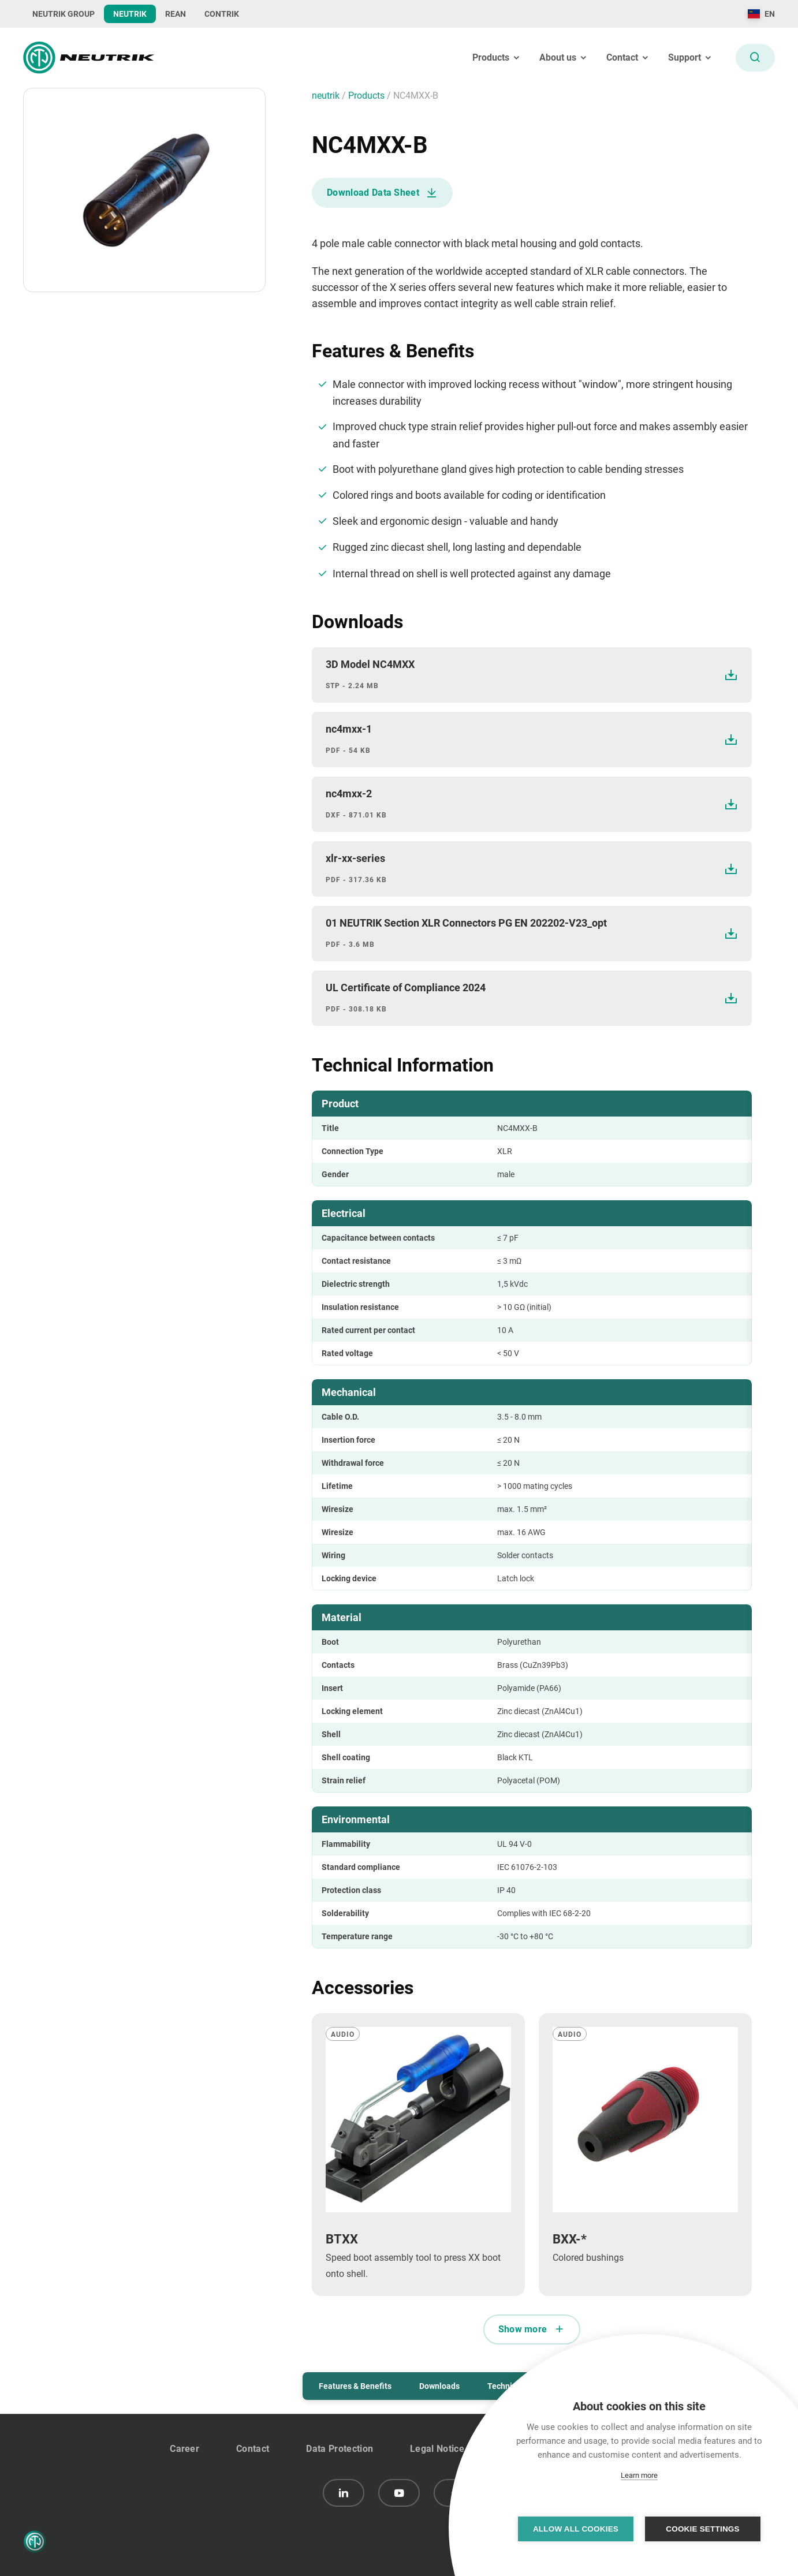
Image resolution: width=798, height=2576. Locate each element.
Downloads (439, 2386)
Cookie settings (703, 2529)
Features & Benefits (355, 2386)
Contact (252, 2448)
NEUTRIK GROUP (63, 13)
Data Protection (339, 2448)
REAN (175, 13)
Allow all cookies (575, 2529)
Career (184, 2448)
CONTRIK (221, 13)
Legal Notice (437, 2448)
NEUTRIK (130, 13)
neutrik (327, 95)
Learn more (639, 2475)
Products (367, 95)
